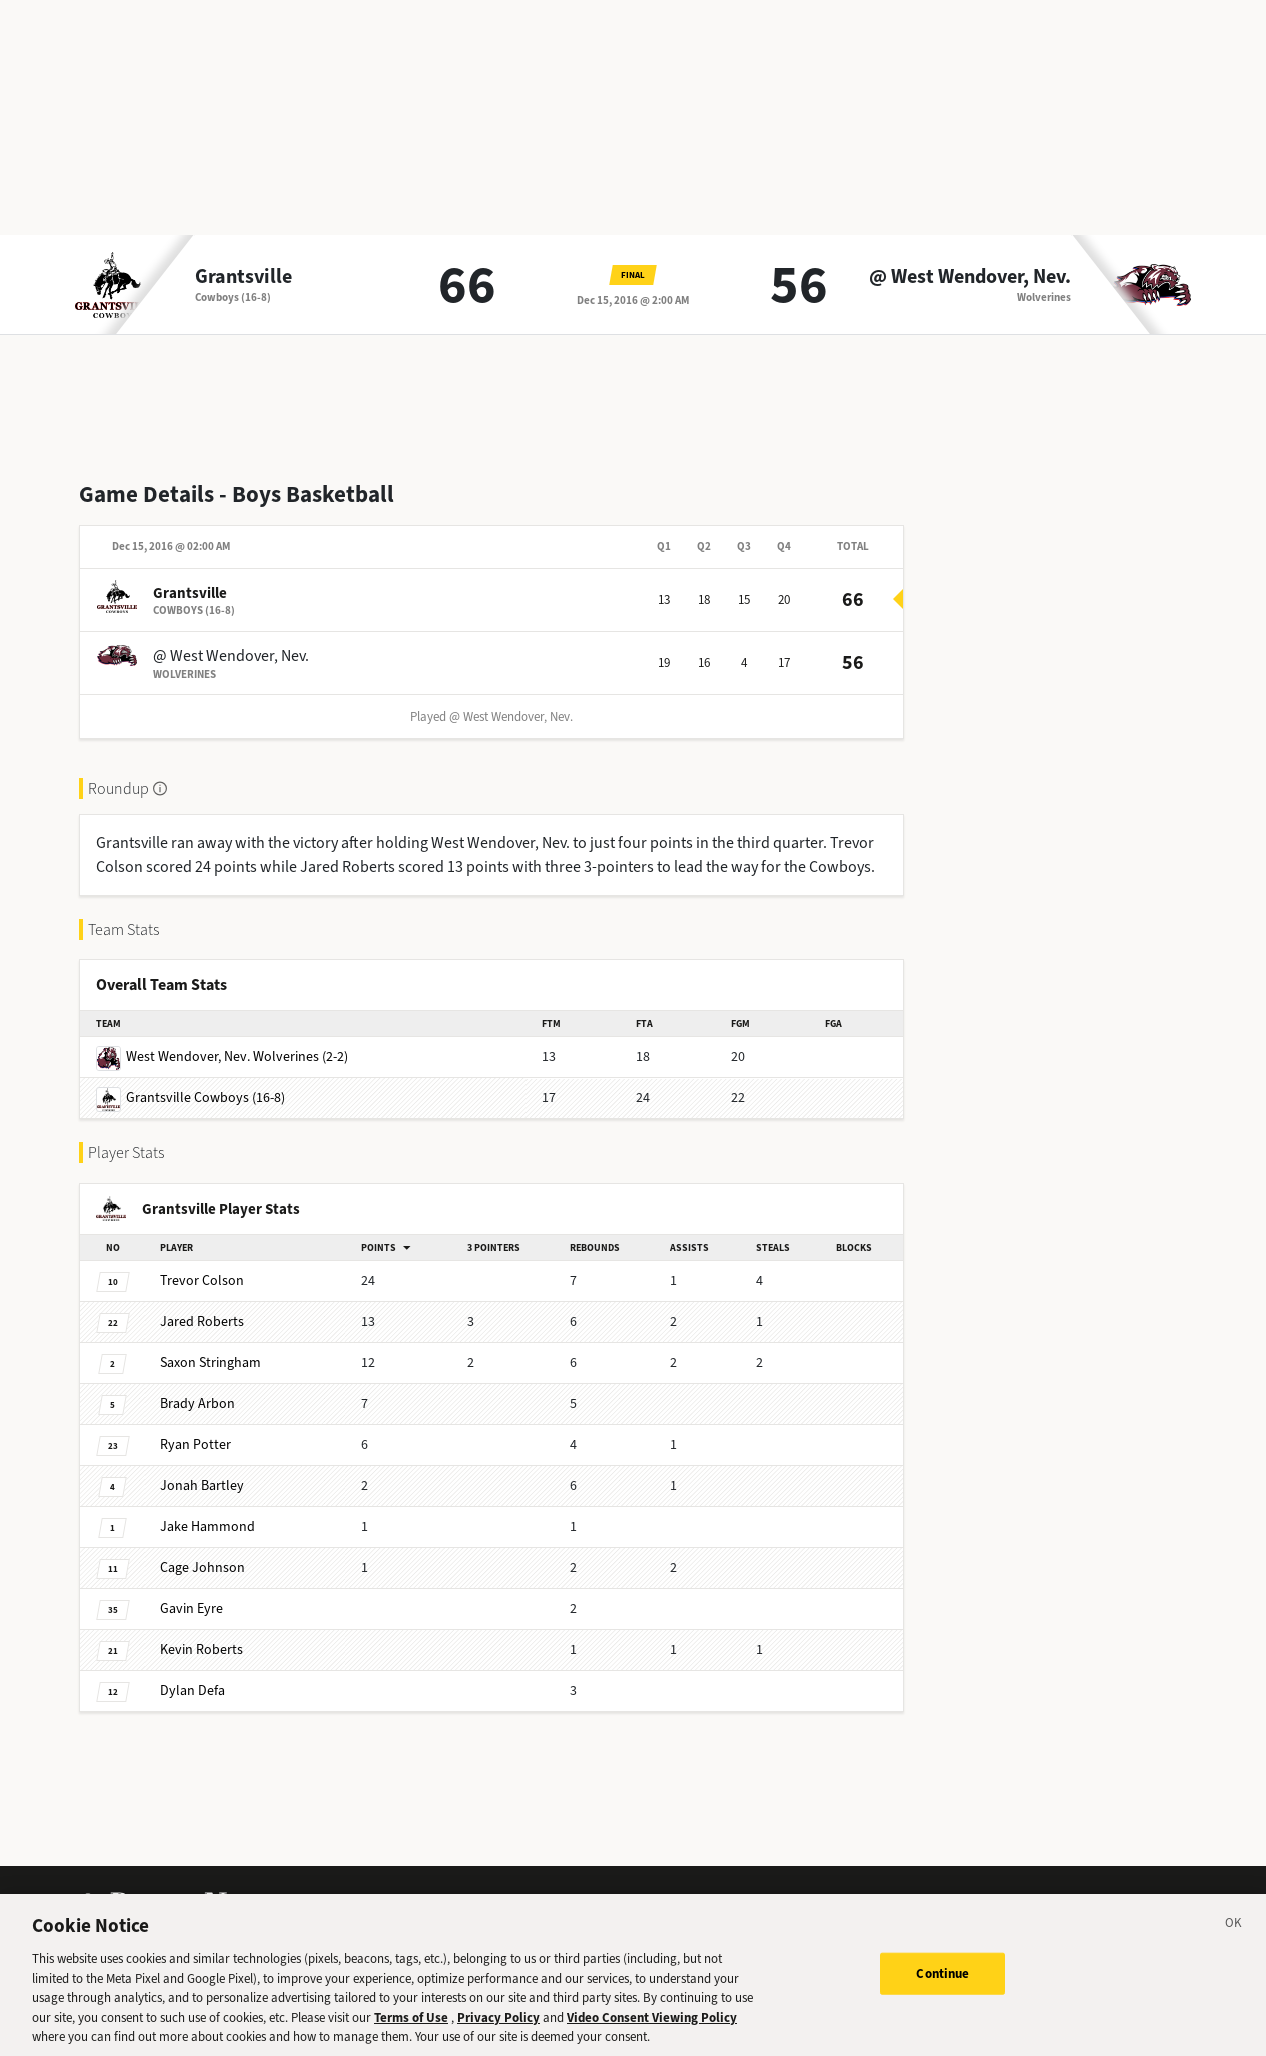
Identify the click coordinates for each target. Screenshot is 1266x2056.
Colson (202, 1280)
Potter (195, 1444)
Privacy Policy (498, 2037)
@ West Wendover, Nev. (970, 277)
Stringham (210, 1362)
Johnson (202, 1567)
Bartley (202, 1485)
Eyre (191, 1608)
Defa (192, 1690)
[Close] (1234, 1947)
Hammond (207, 1526)
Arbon (197, 1403)
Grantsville (243, 277)
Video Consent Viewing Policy (652, 2037)
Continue (942, 1994)
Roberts (202, 1321)
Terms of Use (411, 2037)
